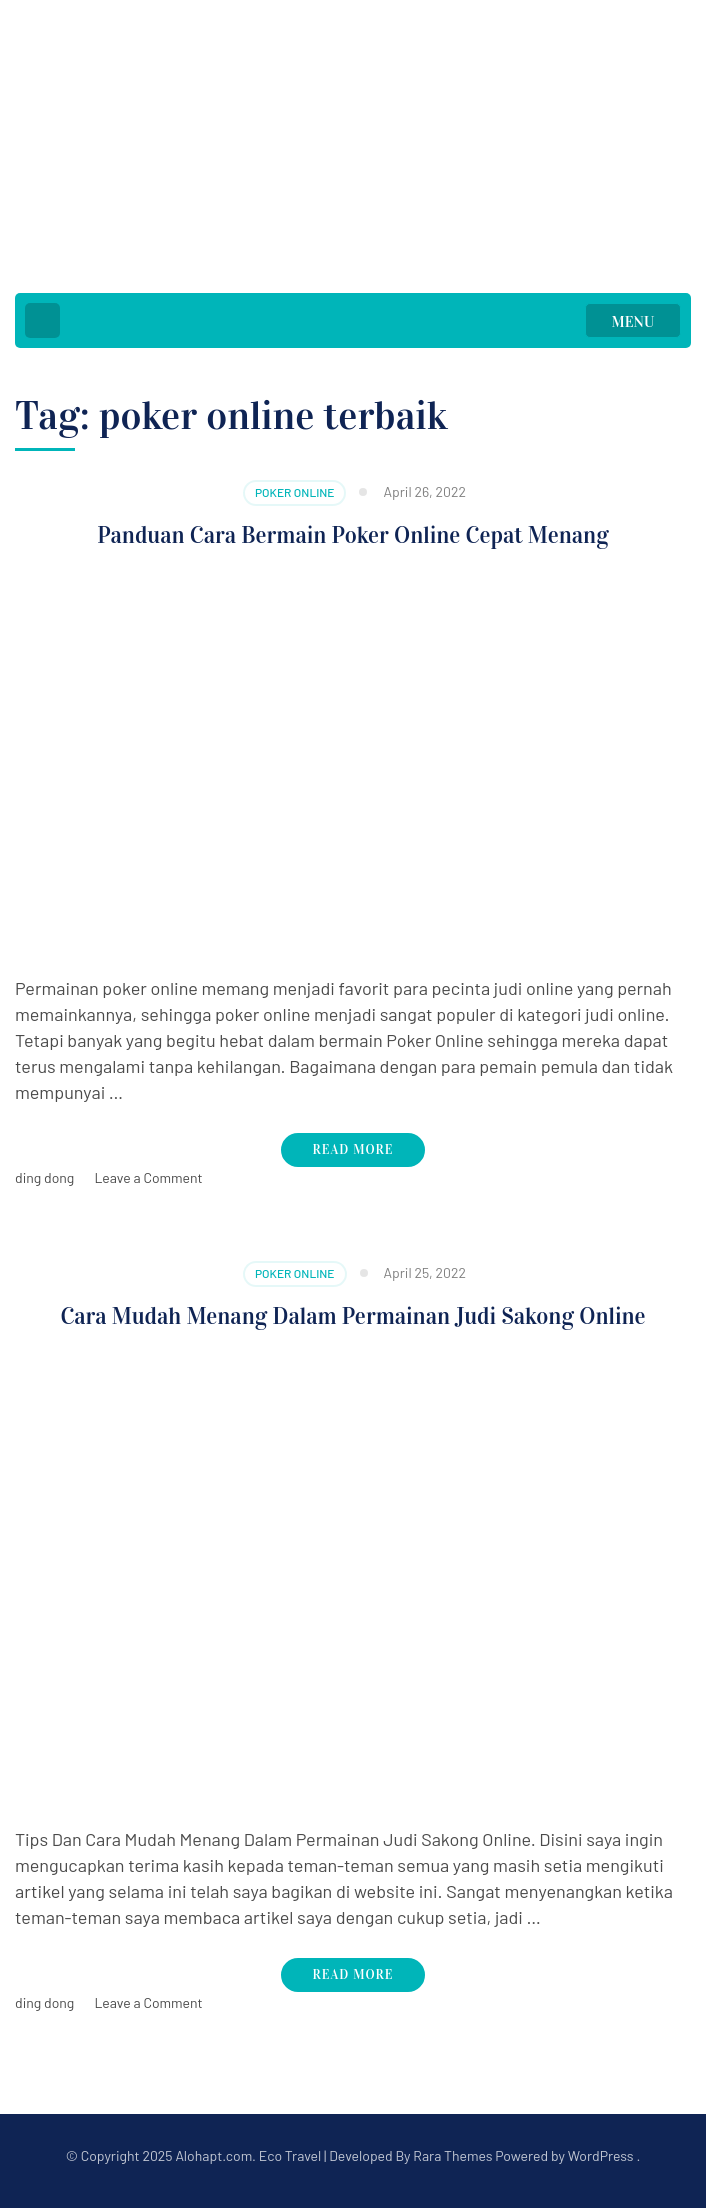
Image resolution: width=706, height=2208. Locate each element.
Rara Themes (452, 2155)
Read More (353, 1150)
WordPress (601, 2155)
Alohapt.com (213, 2155)
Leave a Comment (148, 1177)
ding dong (44, 1177)
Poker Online (295, 492)
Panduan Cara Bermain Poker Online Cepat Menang (353, 535)
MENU (633, 322)
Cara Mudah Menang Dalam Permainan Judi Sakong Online (352, 1316)
